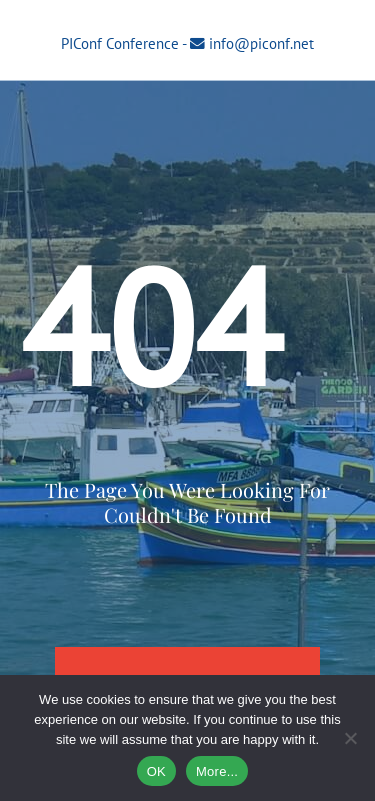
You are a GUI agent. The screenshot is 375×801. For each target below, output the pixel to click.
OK (156, 771)
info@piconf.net (261, 43)
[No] (350, 738)
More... (217, 771)
